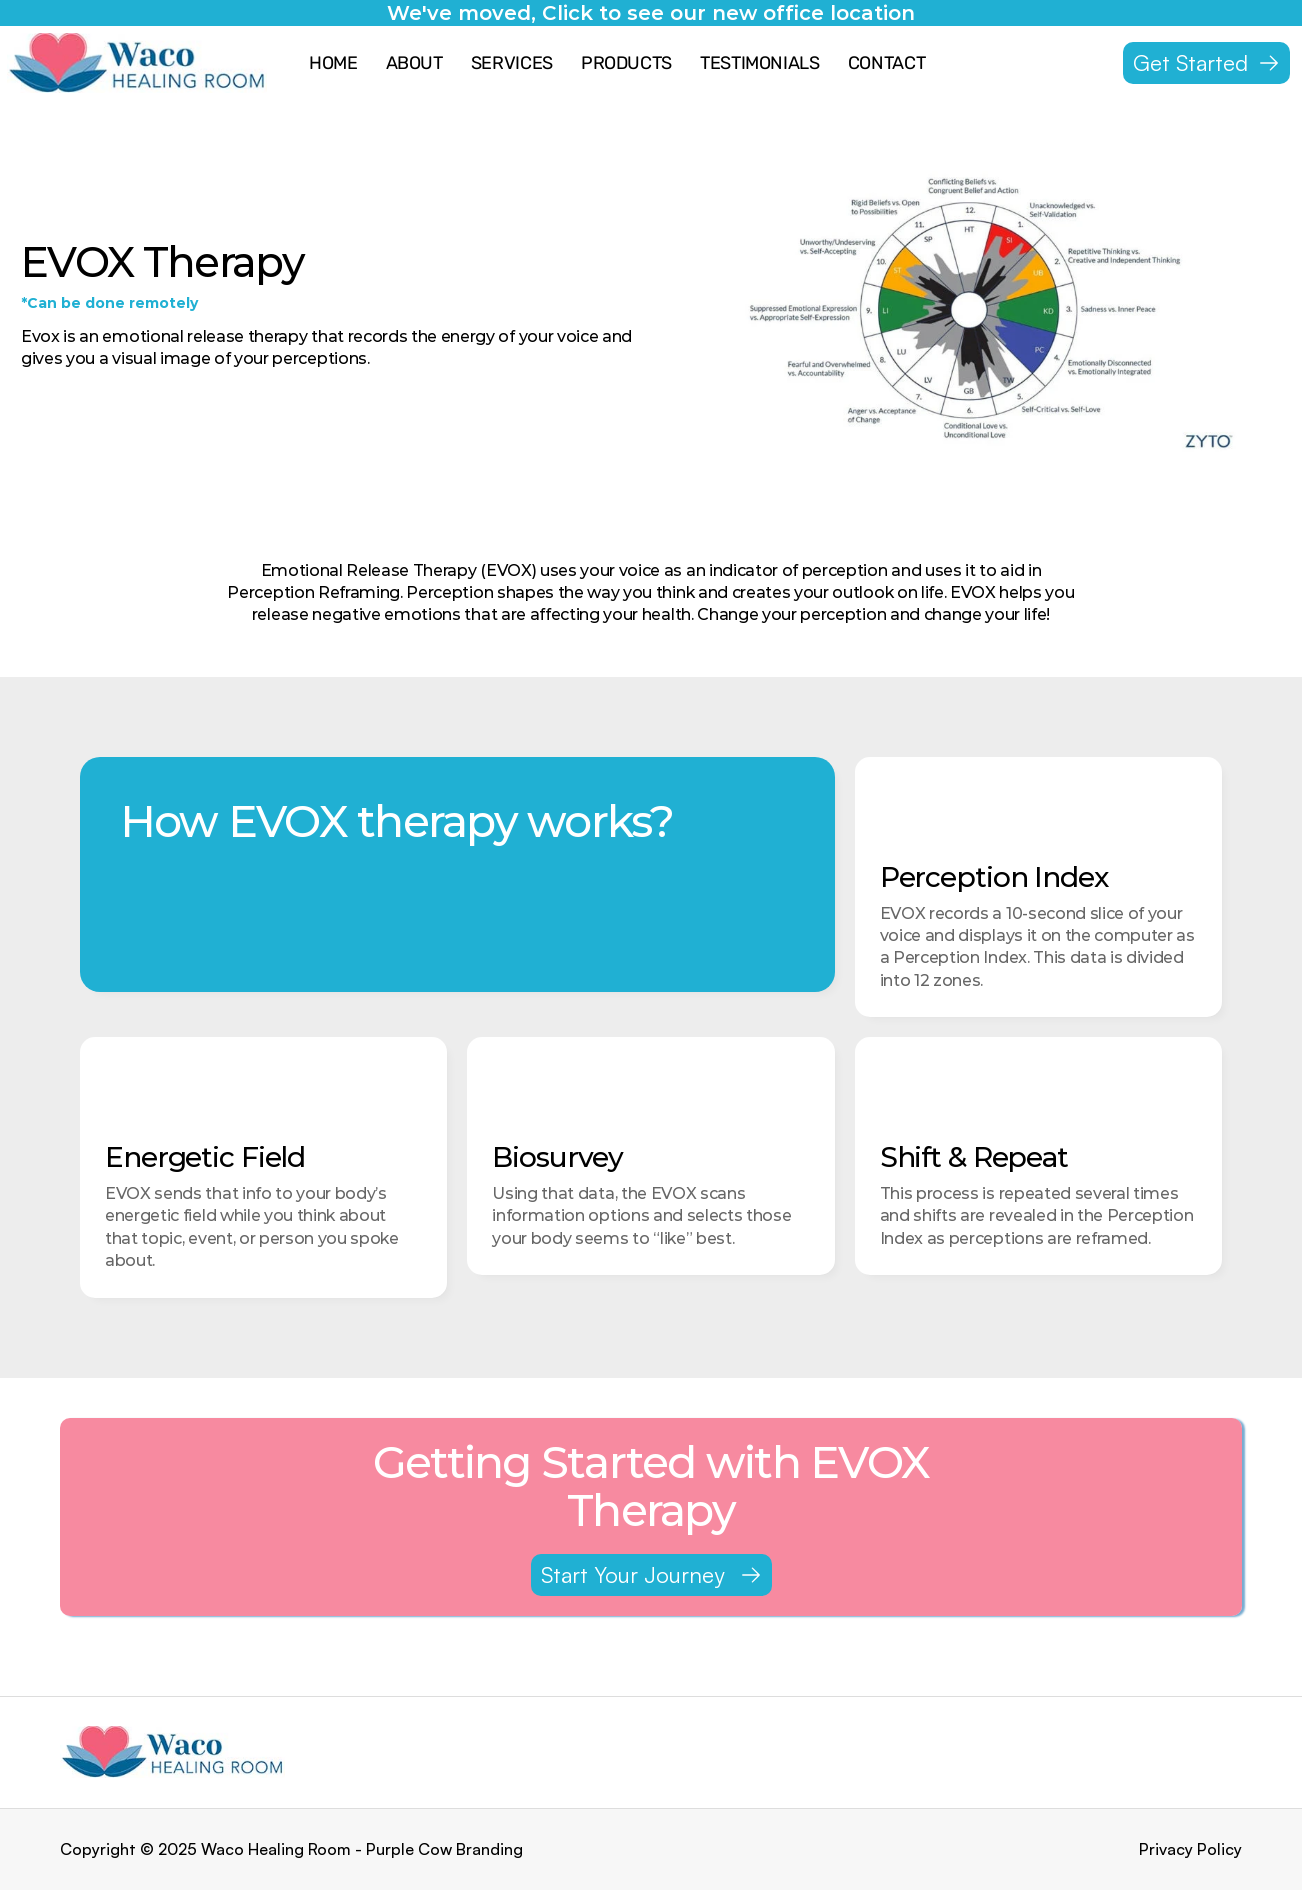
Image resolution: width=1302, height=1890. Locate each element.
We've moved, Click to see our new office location (651, 13)
